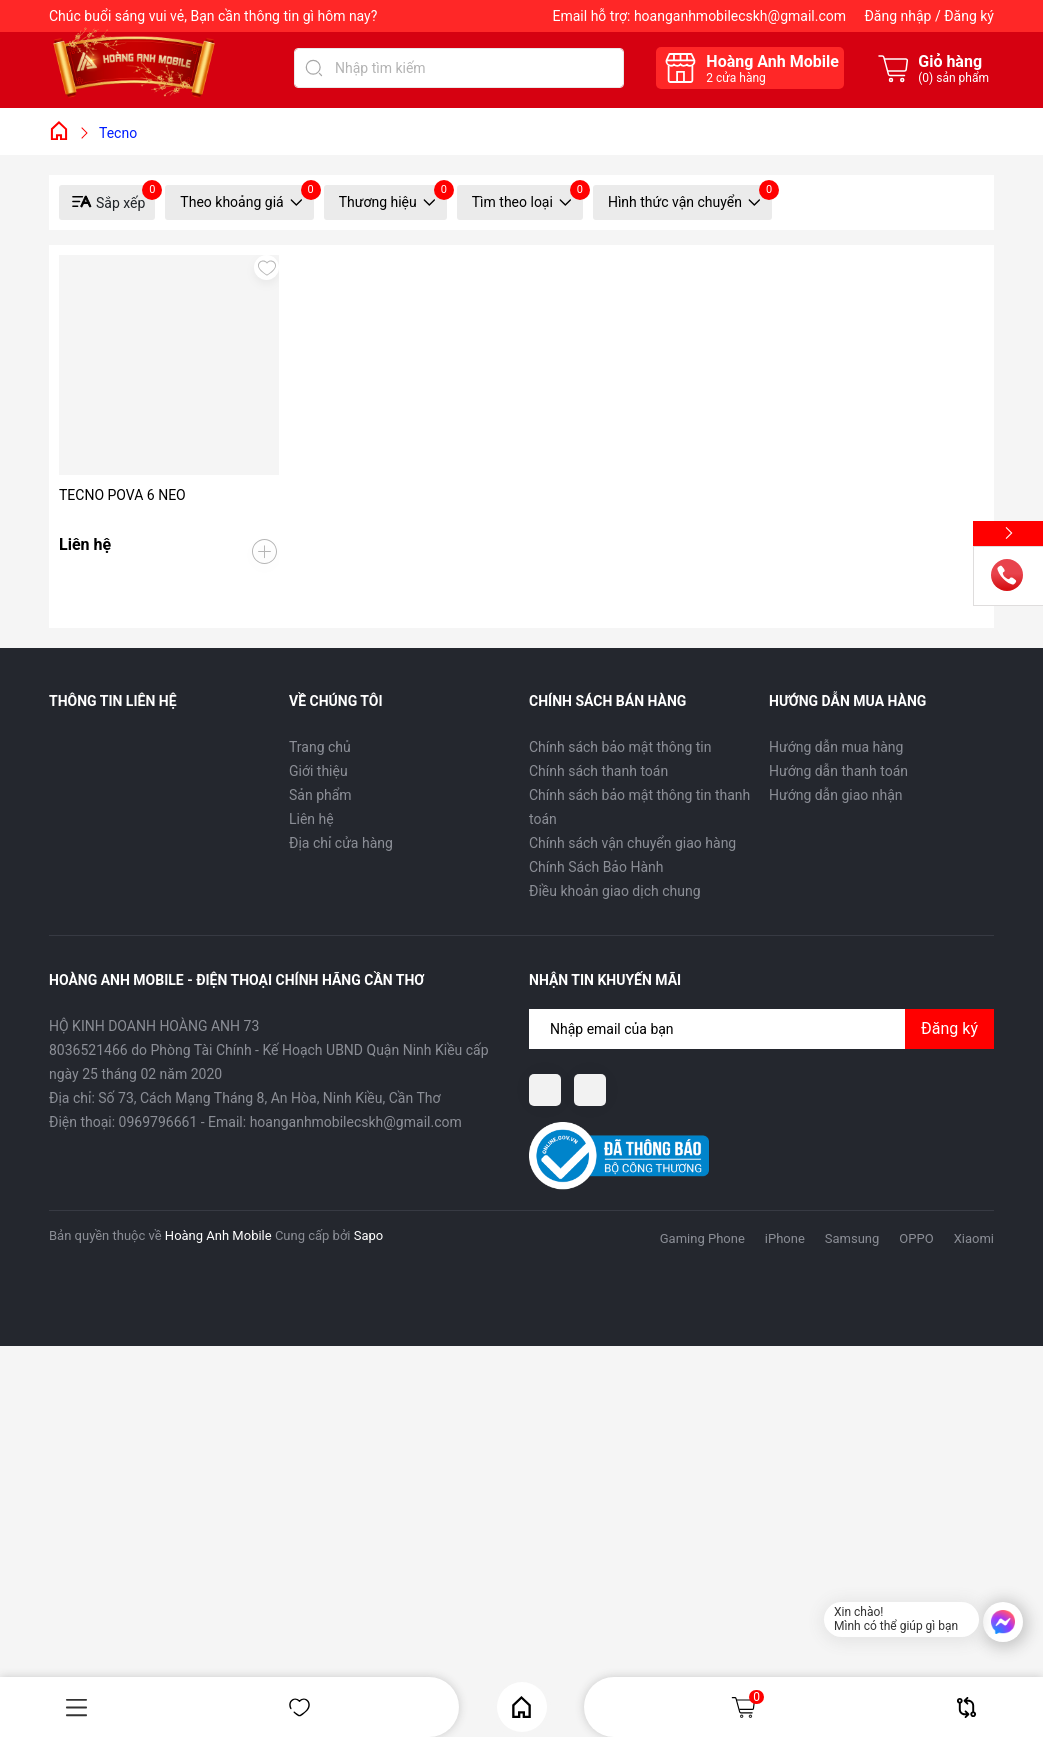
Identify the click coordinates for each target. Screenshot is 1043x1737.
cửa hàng (735, 78)
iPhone (785, 1238)
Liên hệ (311, 819)
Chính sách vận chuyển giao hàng (632, 843)
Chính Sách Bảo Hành (596, 867)
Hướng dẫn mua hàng (836, 747)
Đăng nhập (897, 16)
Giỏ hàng (747, 1707)
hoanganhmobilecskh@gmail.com (740, 16)
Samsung (852, 1238)
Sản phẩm (320, 795)
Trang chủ (320, 747)
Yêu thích (299, 1707)
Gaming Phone (702, 1238)
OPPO (916, 1238)
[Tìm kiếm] (314, 68)
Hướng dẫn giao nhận (836, 795)
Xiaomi (974, 1238)
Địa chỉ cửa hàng (341, 843)
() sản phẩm (953, 78)
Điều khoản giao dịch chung (615, 891)
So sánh (966, 1707)
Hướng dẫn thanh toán (838, 771)
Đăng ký (969, 16)
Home (521, 1707)
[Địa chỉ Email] (761, 1029)
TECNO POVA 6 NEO (122, 495)
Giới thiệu (318, 771)
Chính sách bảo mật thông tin (620, 747)
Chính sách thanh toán (598, 771)
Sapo (369, 1235)
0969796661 (158, 1122)
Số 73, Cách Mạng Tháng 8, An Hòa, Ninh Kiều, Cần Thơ (269, 1098)
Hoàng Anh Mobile (218, 1235)
